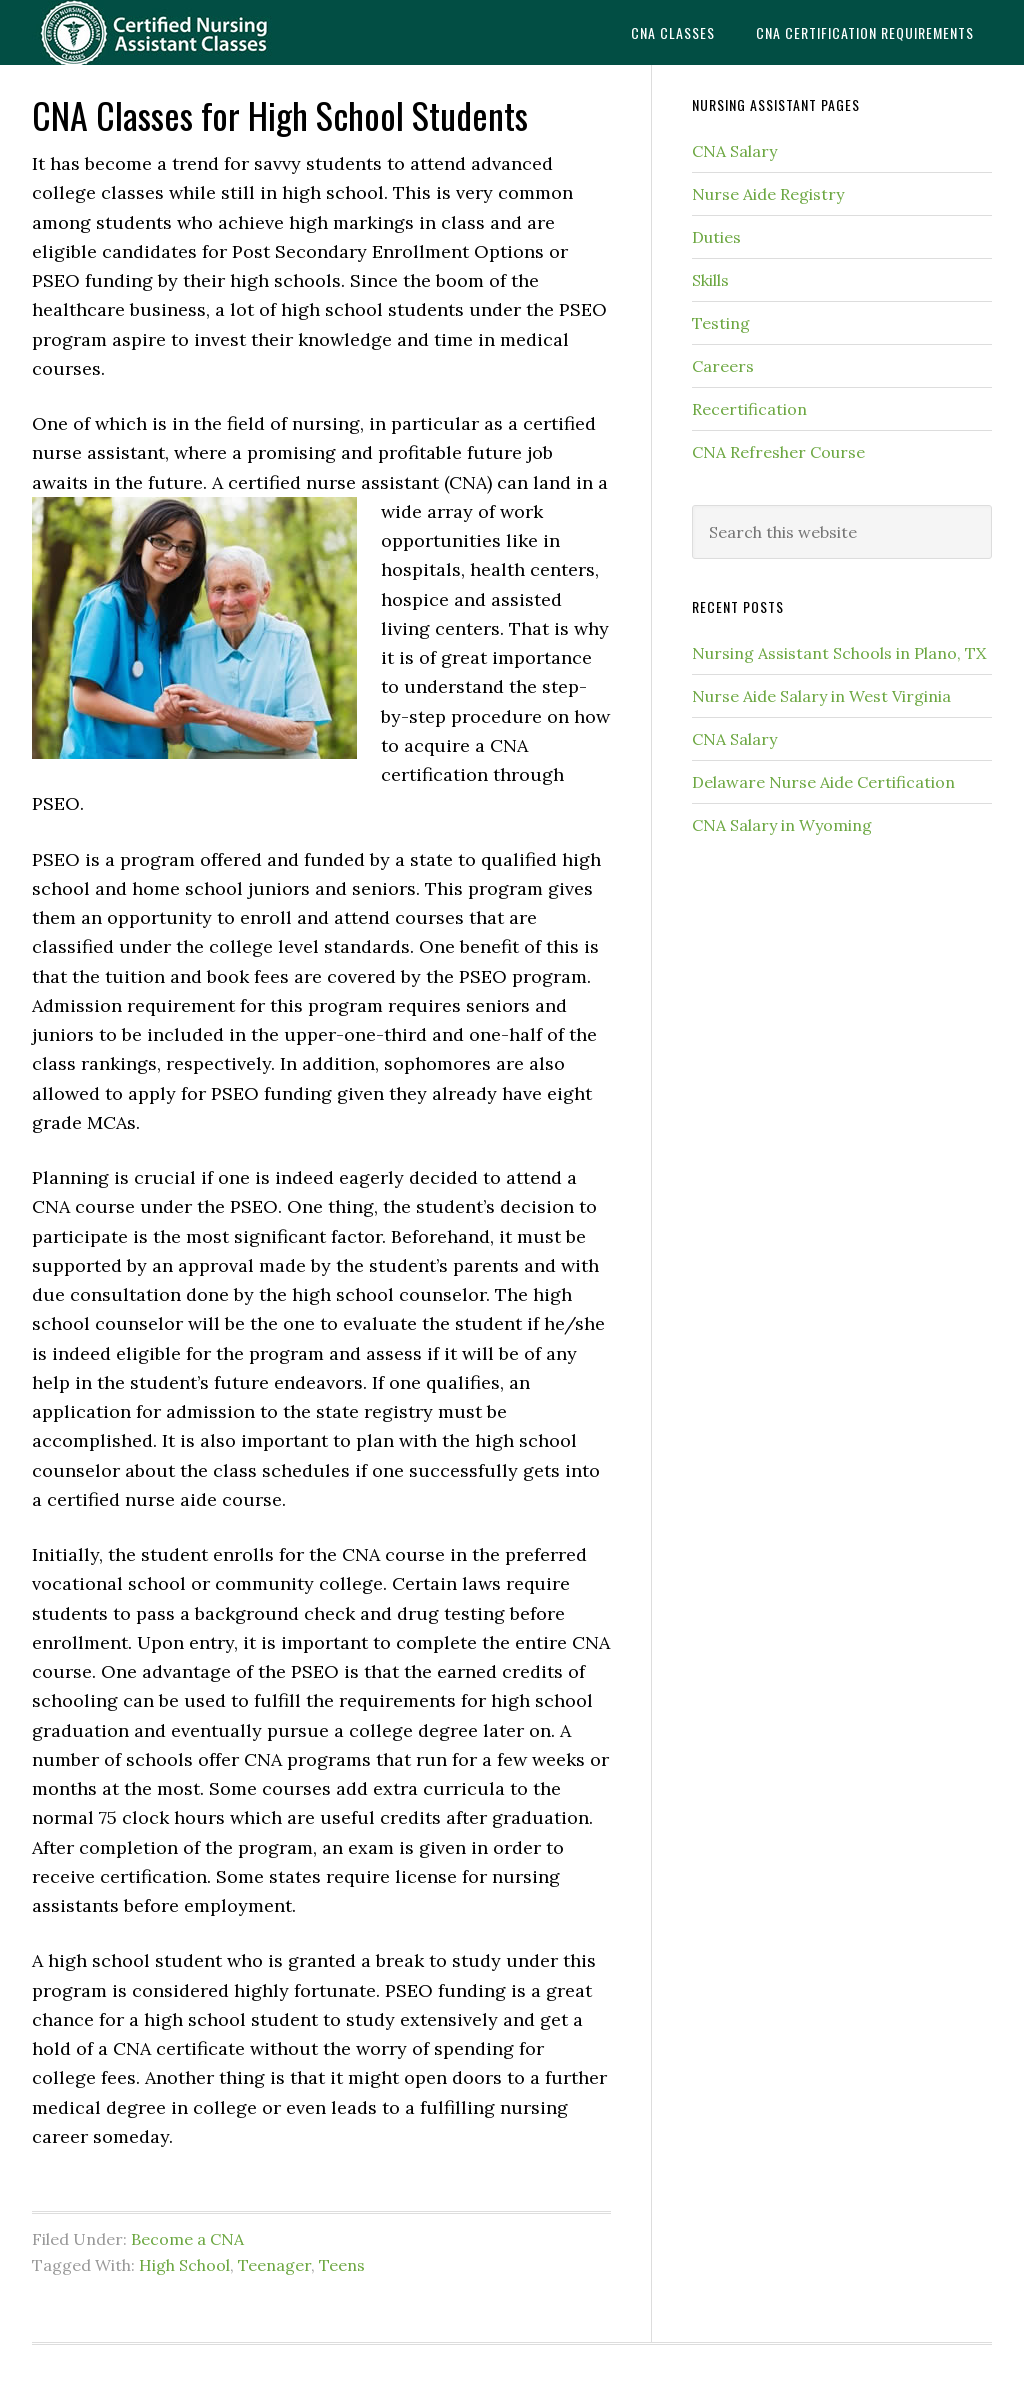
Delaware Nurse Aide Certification (823, 782)
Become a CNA (187, 2239)
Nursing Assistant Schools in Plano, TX (839, 653)
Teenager (274, 2265)
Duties (716, 237)
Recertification (749, 409)
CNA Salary (734, 151)
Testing (721, 323)
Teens (342, 2265)
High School (184, 2265)
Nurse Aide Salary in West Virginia (821, 696)
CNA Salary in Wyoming (782, 825)
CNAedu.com (182, 32)
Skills (710, 280)
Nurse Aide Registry (768, 194)
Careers (723, 366)
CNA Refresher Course (778, 452)
